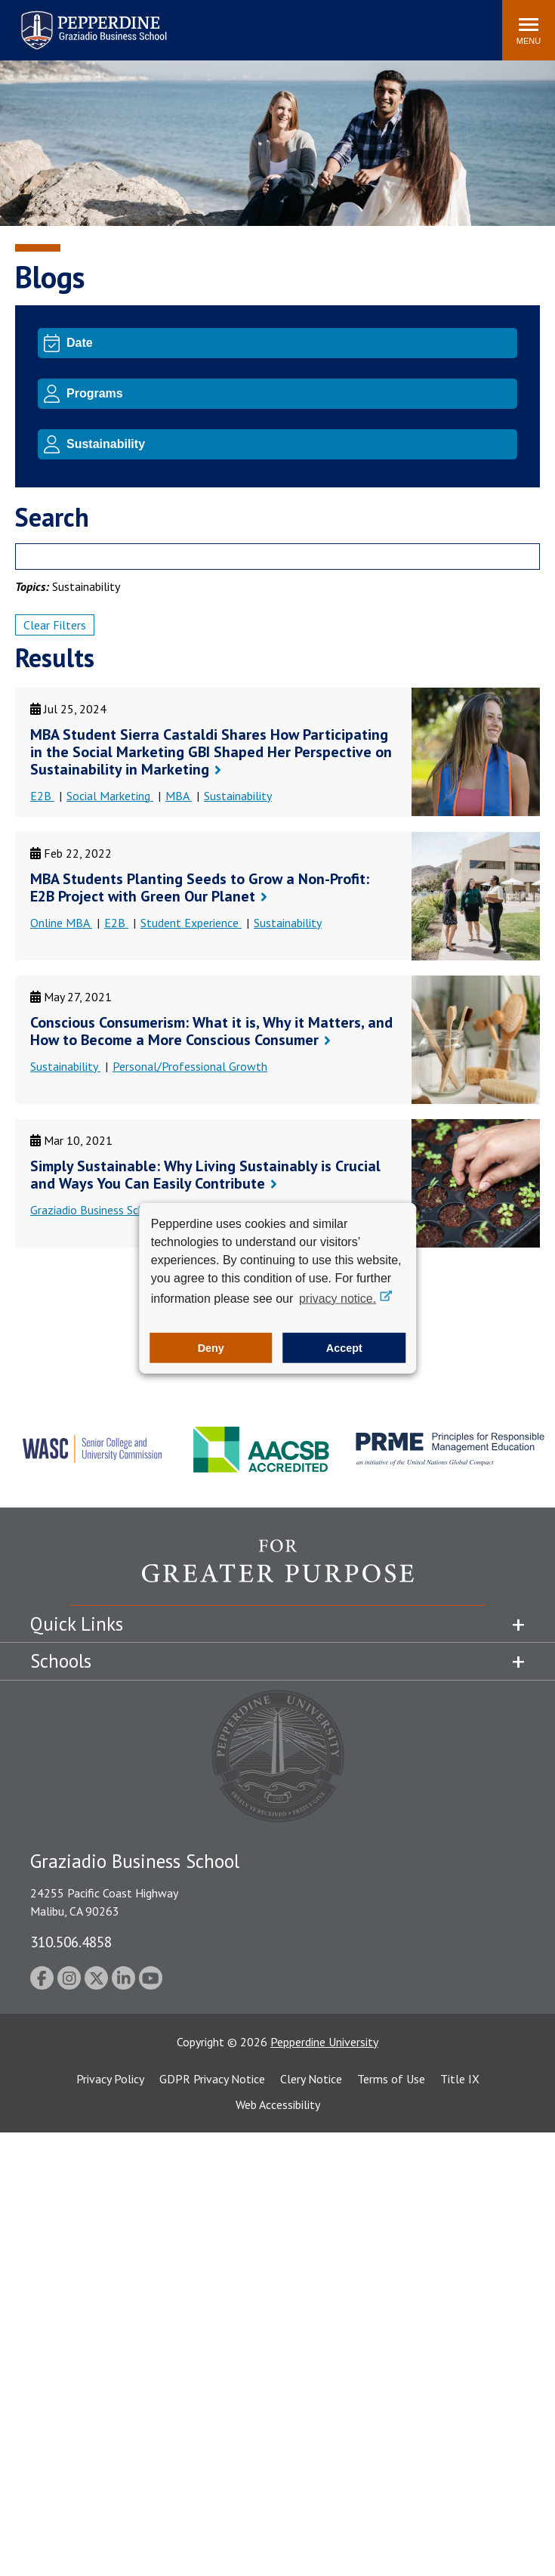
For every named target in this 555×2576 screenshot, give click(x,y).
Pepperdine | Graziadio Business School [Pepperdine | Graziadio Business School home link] (74, 20)
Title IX (459, 2078)
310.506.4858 (71, 1941)
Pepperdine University (324, 2041)
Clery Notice (311, 2078)
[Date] (289, 343)
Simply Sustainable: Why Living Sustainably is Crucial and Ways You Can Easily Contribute (205, 1174)
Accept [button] (344, 1348)
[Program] (289, 394)
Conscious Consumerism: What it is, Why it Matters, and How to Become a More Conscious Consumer (211, 1031)
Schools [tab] (60, 1661)
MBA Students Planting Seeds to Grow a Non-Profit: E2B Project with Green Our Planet (199, 887)
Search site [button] (285, 22)
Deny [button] (211, 1348)
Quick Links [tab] (76, 1624)
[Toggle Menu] (528, 30)
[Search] (277, 556)
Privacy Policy (110, 2078)
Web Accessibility (278, 2104)
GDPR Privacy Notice (212, 2078)
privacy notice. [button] (337, 1297)
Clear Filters (54, 624)
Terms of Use (391, 2078)
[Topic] (289, 444)
